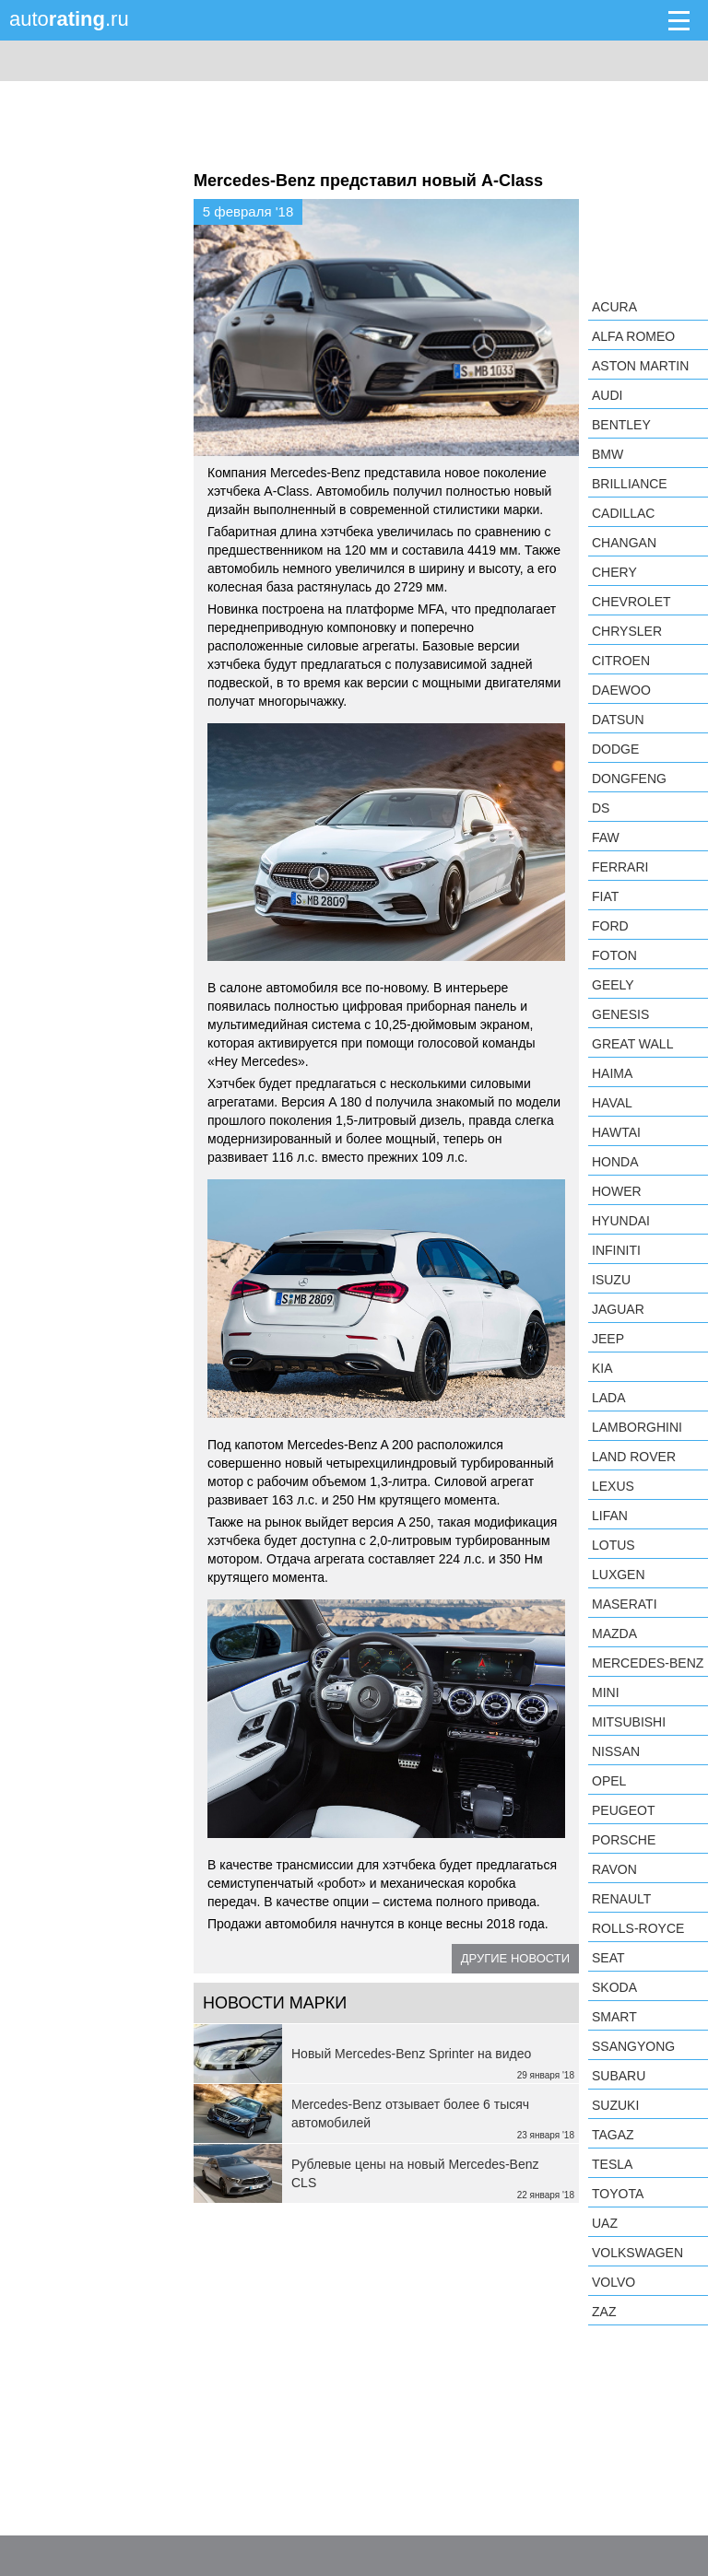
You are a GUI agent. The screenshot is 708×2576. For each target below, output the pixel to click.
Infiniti (616, 1250)
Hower (617, 1191)
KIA (602, 1368)
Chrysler (627, 631)
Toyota (617, 2193)
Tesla (612, 2164)
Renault (621, 1898)
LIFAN (610, 1515)
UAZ (605, 2223)
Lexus (613, 1486)
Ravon (614, 1869)
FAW (606, 837)
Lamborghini (637, 1427)
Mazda (614, 1633)
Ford (610, 926)
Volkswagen (637, 2252)
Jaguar (618, 1309)
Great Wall (632, 1043)
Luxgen (618, 1574)
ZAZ (604, 2311)
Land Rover (634, 1456)
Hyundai (621, 1220)
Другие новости (515, 1958)
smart (614, 2016)
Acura (614, 306)
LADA (609, 1397)
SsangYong (633, 2046)
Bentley (621, 424)
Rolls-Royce (638, 1928)
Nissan (616, 1751)
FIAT (605, 896)
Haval (612, 1102)
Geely (613, 985)
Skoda (614, 1987)
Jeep (608, 1338)
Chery (614, 572)
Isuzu (611, 1279)
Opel (609, 1781)
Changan (624, 542)
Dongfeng (629, 778)
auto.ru (69, 18)
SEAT (608, 1957)
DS (600, 808)
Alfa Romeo (633, 336)
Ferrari (620, 867)
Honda (615, 1161)
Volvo (613, 2282)
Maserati (624, 1604)
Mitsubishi (629, 1722)
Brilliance (629, 483)
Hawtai (616, 1132)
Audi (607, 395)
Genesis (620, 1014)
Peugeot (623, 1810)
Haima (612, 1073)
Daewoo (621, 690)
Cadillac (623, 513)
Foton (614, 955)
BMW (607, 454)
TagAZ (613, 2134)
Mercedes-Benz (647, 1663)
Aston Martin (640, 365)
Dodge (615, 749)
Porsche (623, 1839)
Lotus (613, 1545)
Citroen (621, 660)
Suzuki (615, 2105)
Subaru (618, 2075)
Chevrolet (631, 601)
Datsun (618, 719)
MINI (606, 1692)
